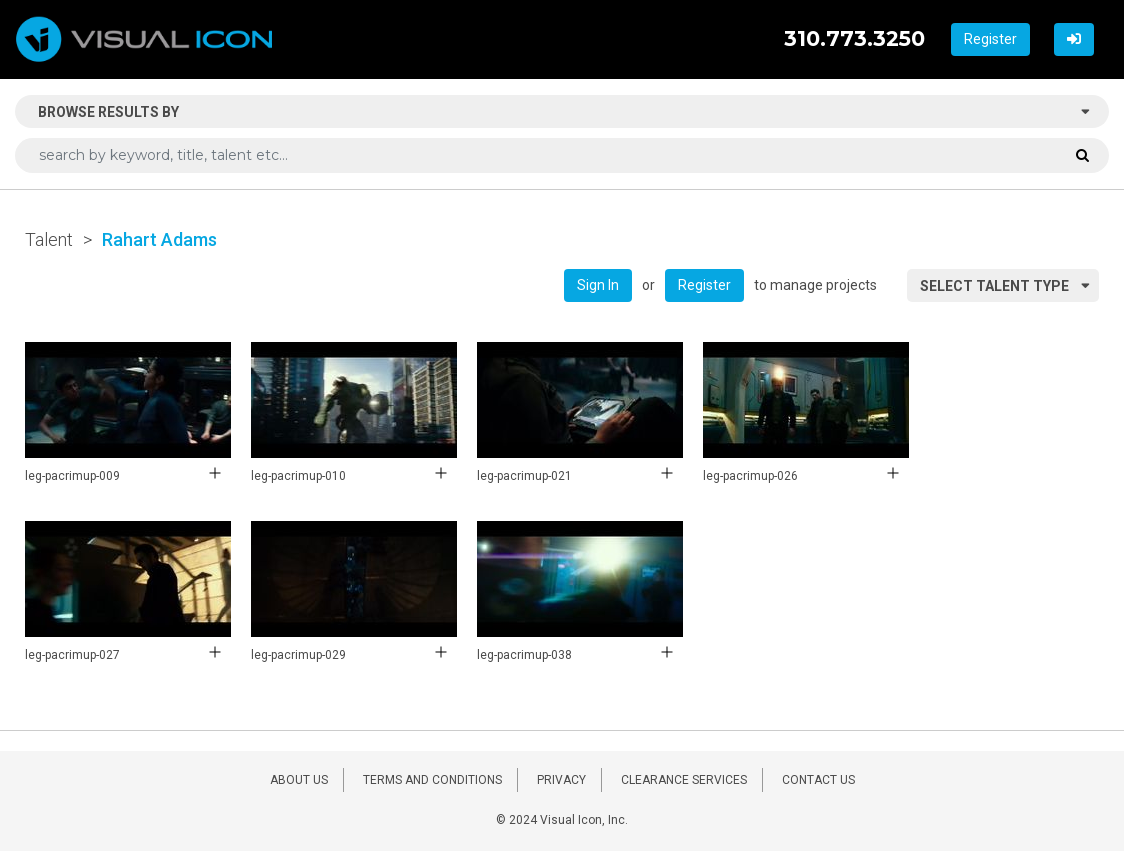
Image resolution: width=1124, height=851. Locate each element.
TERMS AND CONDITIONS (432, 780)
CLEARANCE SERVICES (684, 780)
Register (990, 39)
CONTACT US (818, 780)
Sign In (598, 285)
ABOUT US (299, 780)
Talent (49, 239)
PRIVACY (561, 780)
